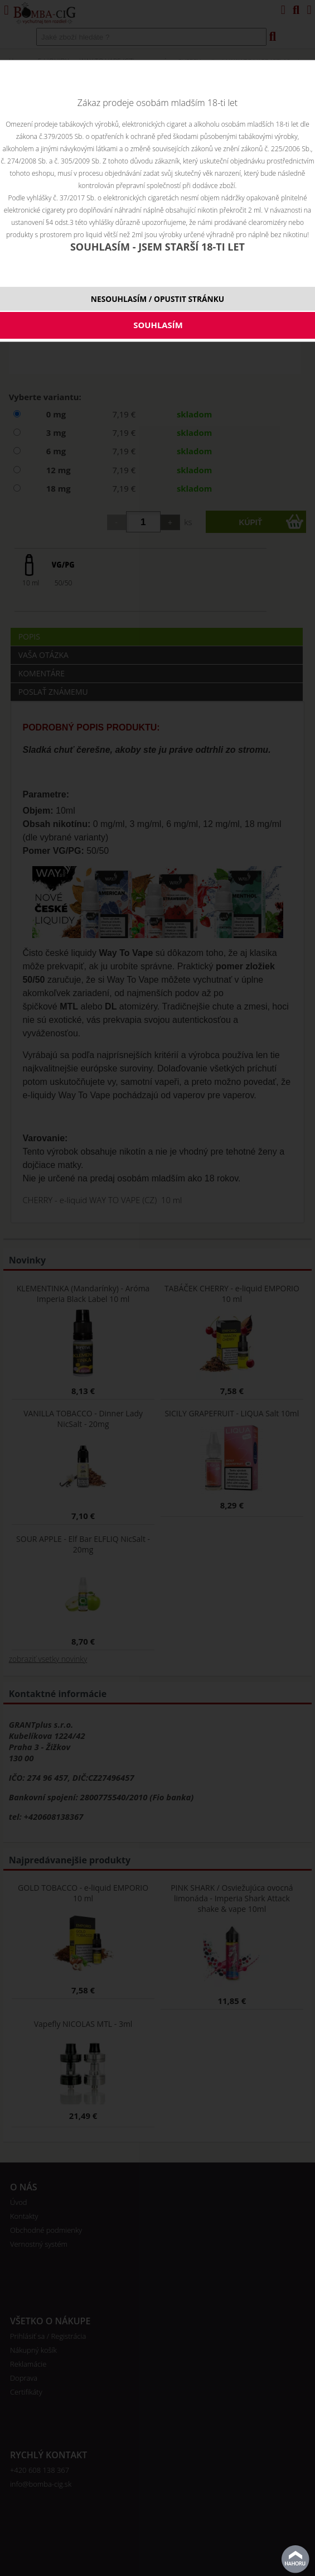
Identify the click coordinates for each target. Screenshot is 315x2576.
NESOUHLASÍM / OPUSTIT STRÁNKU (157, 299)
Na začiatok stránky (295, 2559)
